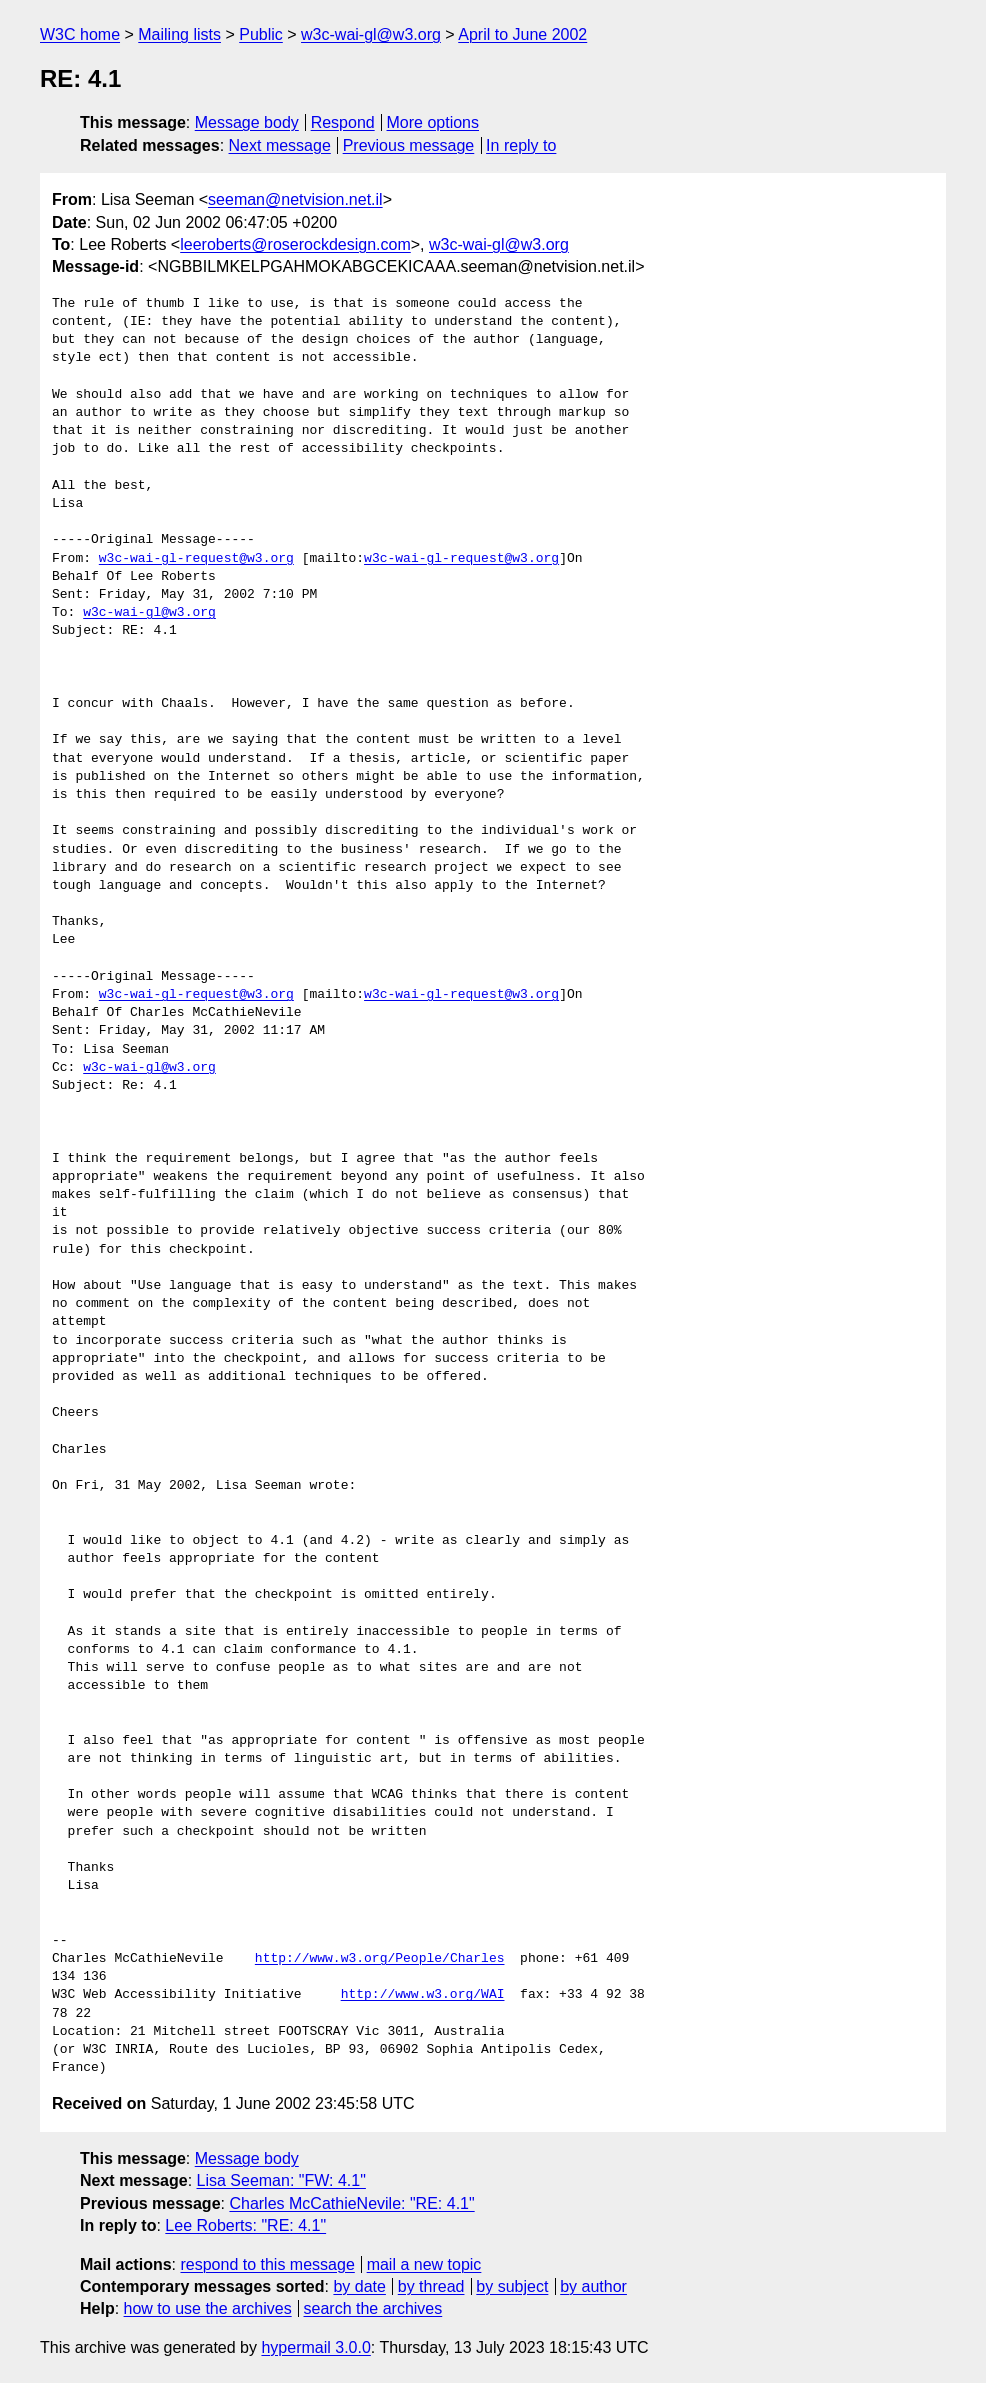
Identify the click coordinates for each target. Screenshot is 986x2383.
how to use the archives (208, 2308)
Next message (280, 145)
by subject (512, 2286)
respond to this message (267, 2264)
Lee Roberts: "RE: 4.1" (245, 2225)
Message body (247, 122)
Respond (343, 122)
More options (433, 122)
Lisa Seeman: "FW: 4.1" (281, 2180)
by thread (431, 2286)
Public (261, 34)
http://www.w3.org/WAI (423, 1995)
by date (359, 2286)
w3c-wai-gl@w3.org (371, 34)
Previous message (409, 145)
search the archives (373, 2308)
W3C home (80, 34)
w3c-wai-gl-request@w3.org (196, 559)
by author (593, 2286)
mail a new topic (424, 2264)
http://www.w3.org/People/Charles (380, 1959)
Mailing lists (179, 34)
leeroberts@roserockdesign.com (295, 244)
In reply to (521, 145)
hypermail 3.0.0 (315, 2347)
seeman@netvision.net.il (295, 199)
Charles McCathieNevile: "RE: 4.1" (351, 2203)
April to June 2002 (522, 34)
